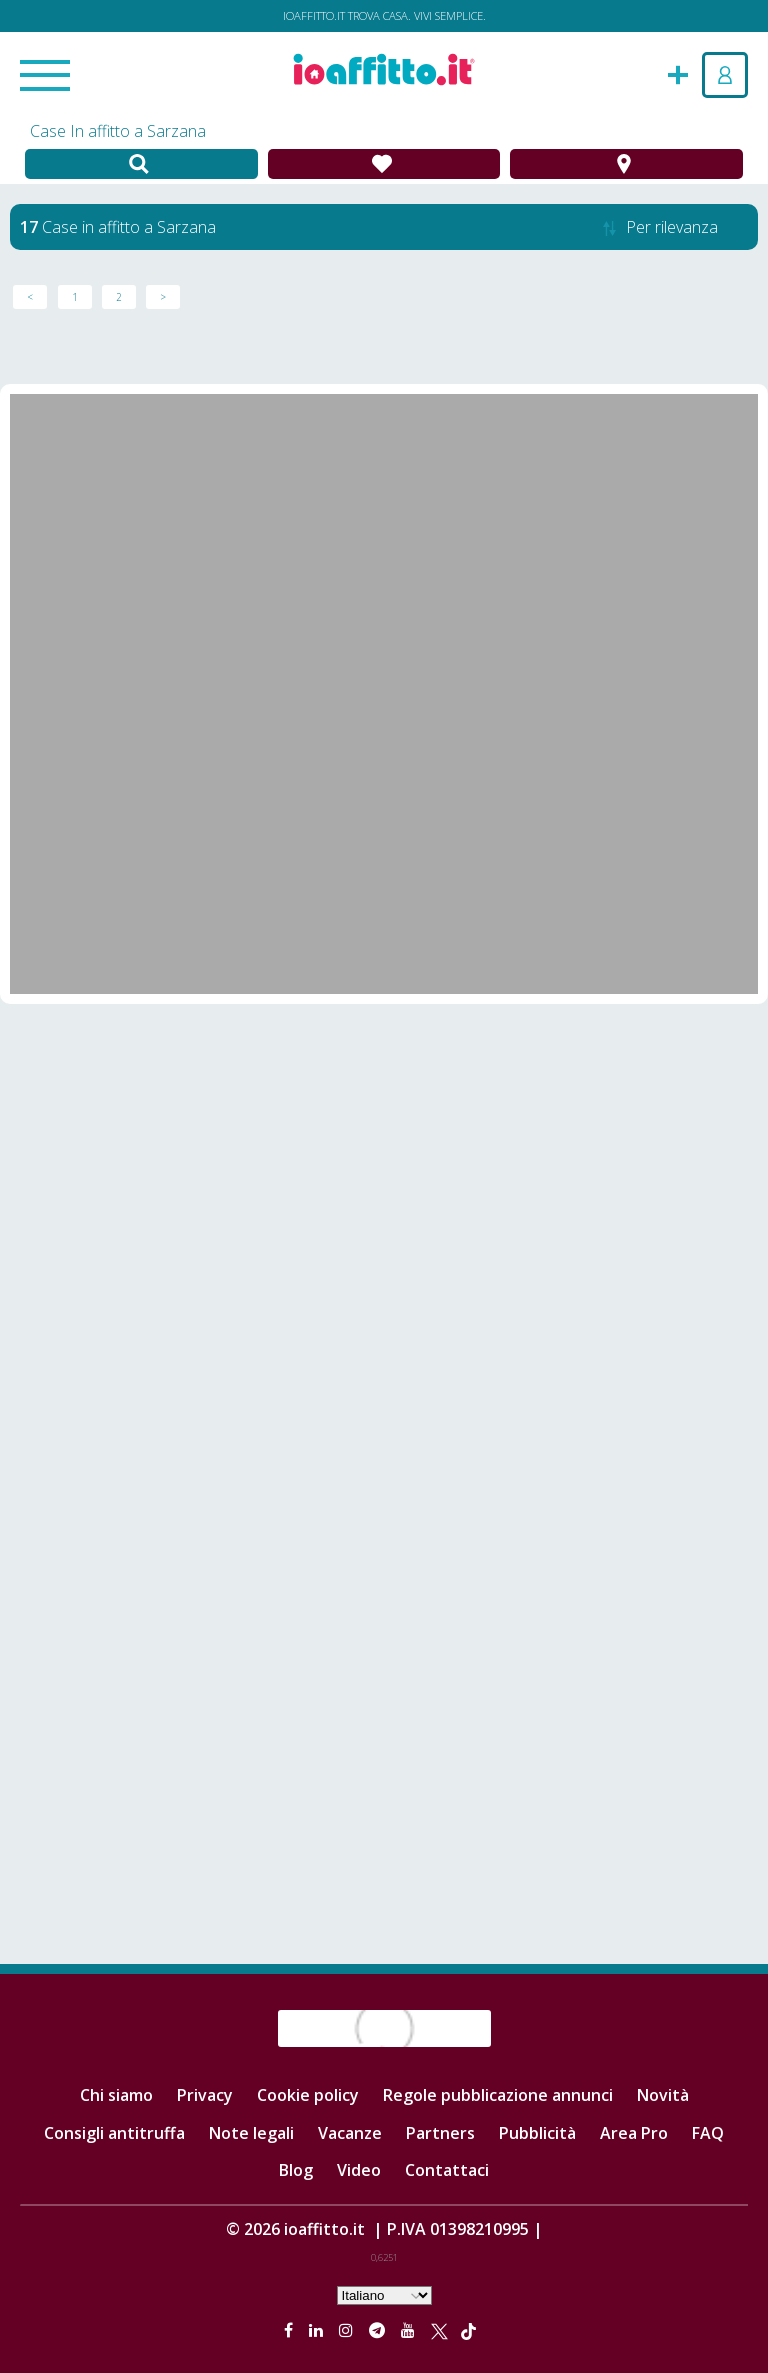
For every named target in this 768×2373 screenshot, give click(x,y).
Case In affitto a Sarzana (118, 131)
